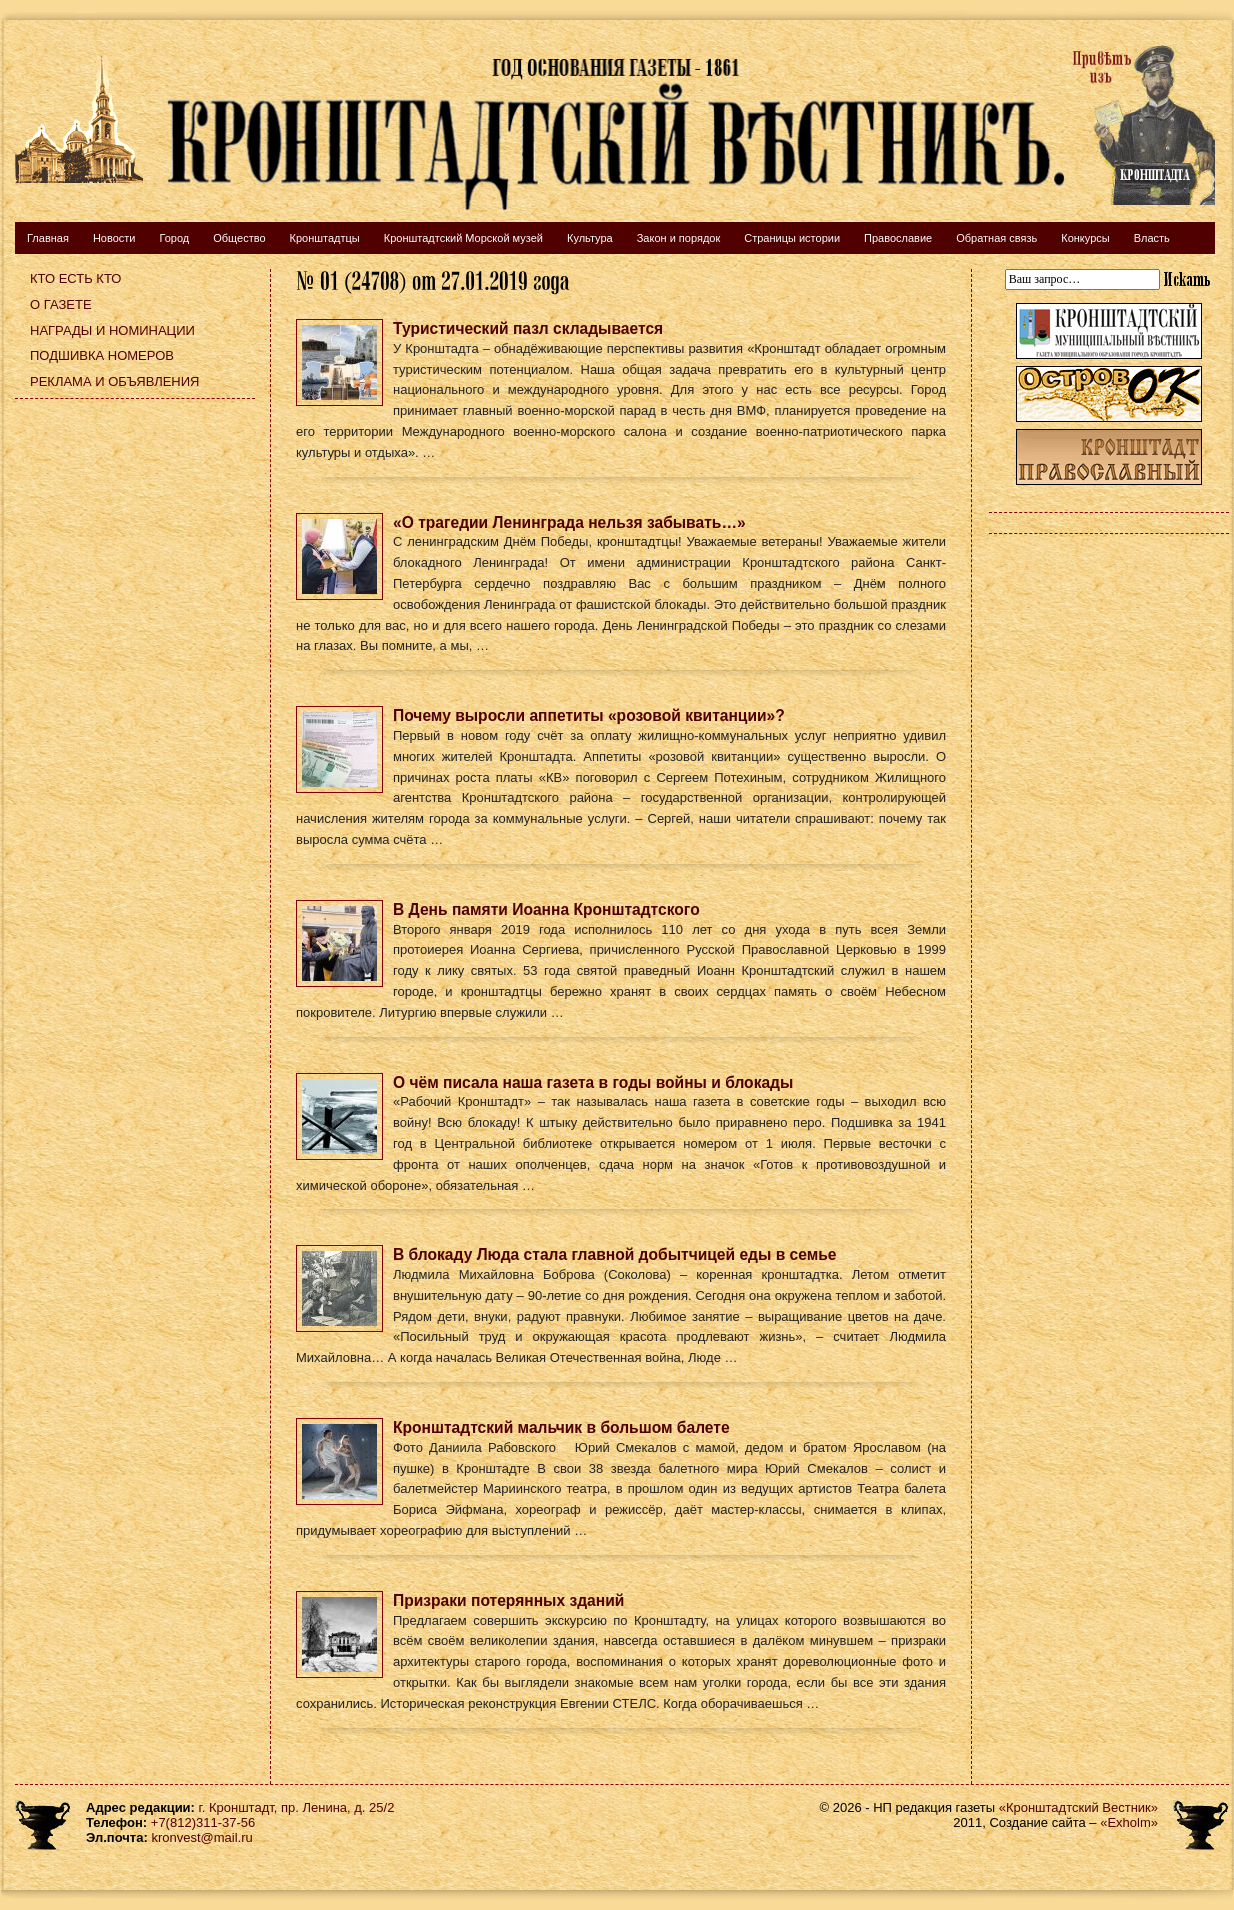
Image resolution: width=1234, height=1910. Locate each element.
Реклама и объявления (115, 381)
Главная (48, 238)
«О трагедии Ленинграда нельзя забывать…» (569, 522)
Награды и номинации (112, 330)
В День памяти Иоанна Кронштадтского (546, 909)
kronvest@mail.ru (201, 1837)
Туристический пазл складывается (528, 328)
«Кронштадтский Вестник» (1078, 1807)
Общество (239, 238)
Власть (1152, 238)
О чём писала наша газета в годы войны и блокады (593, 1082)
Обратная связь (996, 238)
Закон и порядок (679, 238)
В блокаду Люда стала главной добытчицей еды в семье (615, 1254)
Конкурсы (1085, 238)
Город (174, 238)
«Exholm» (1129, 1822)
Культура (590, 238)
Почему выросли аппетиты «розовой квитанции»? (589, 715)
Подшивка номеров (102, 355)
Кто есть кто (75, 278)
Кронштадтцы (325, 238)
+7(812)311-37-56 (203, 1822)
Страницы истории (792, 238)
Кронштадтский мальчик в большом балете (561, 1427)
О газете (61, 304)
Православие (898, 238)
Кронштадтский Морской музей (463, 238)
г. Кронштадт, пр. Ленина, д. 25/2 (297, 1807)
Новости (114, 238)
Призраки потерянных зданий (508, 1600)
